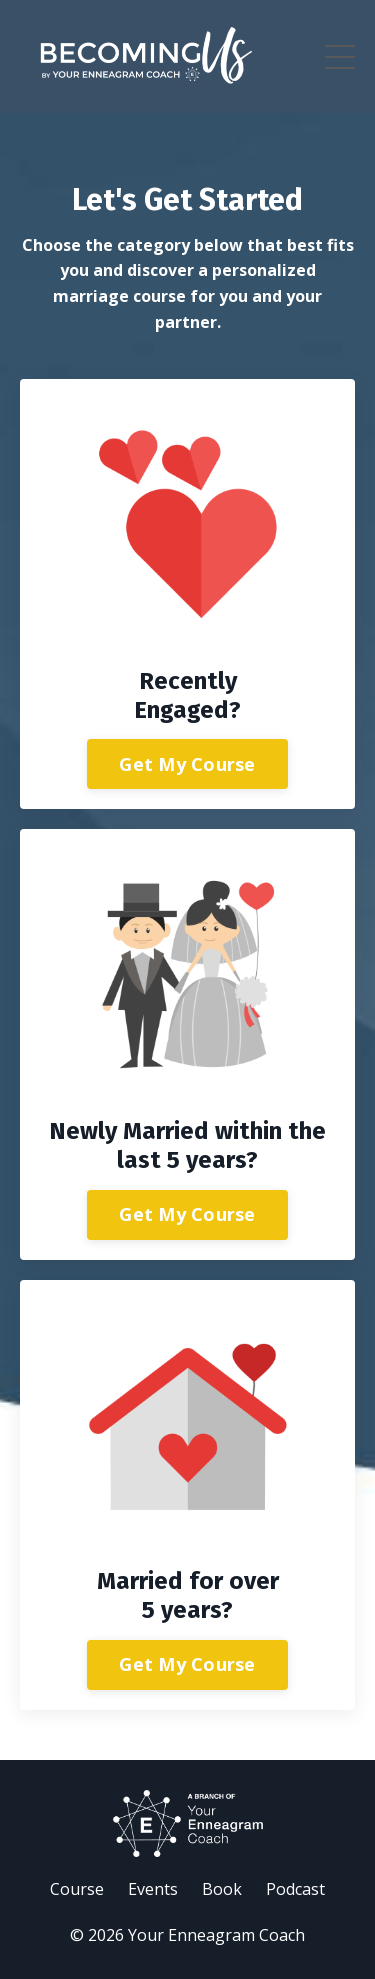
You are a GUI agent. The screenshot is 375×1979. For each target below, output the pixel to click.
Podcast (295, 1889)
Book (222, 1889)
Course (77, 1889)
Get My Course (187, 764)
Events (153, 1889)
